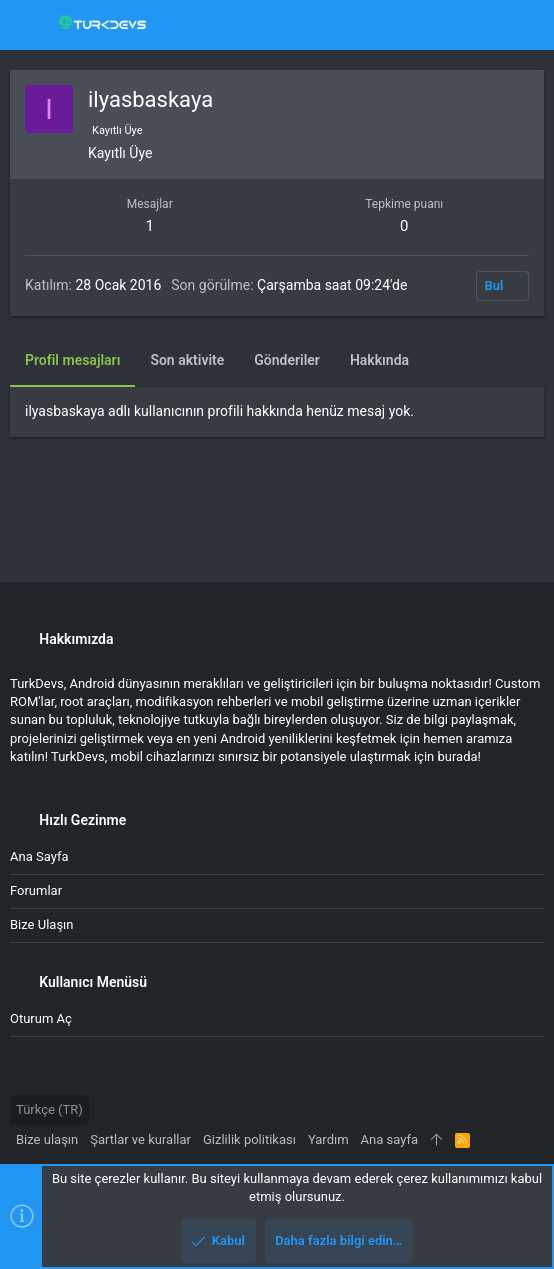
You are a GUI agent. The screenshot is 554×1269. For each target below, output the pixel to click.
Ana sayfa (39, 856)
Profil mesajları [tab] (72, 360)
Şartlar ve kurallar (140, 1139)
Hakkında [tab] (379, 360)
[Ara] (524, 24)
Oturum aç (41, 1018)
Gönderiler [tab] (287, 360)
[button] (30, 25)
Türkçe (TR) (49, 1109)
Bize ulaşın (42, 924)
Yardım (328, 1139)
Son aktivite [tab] (187, 360)
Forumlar (36, 890)
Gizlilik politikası (249, 1139)
